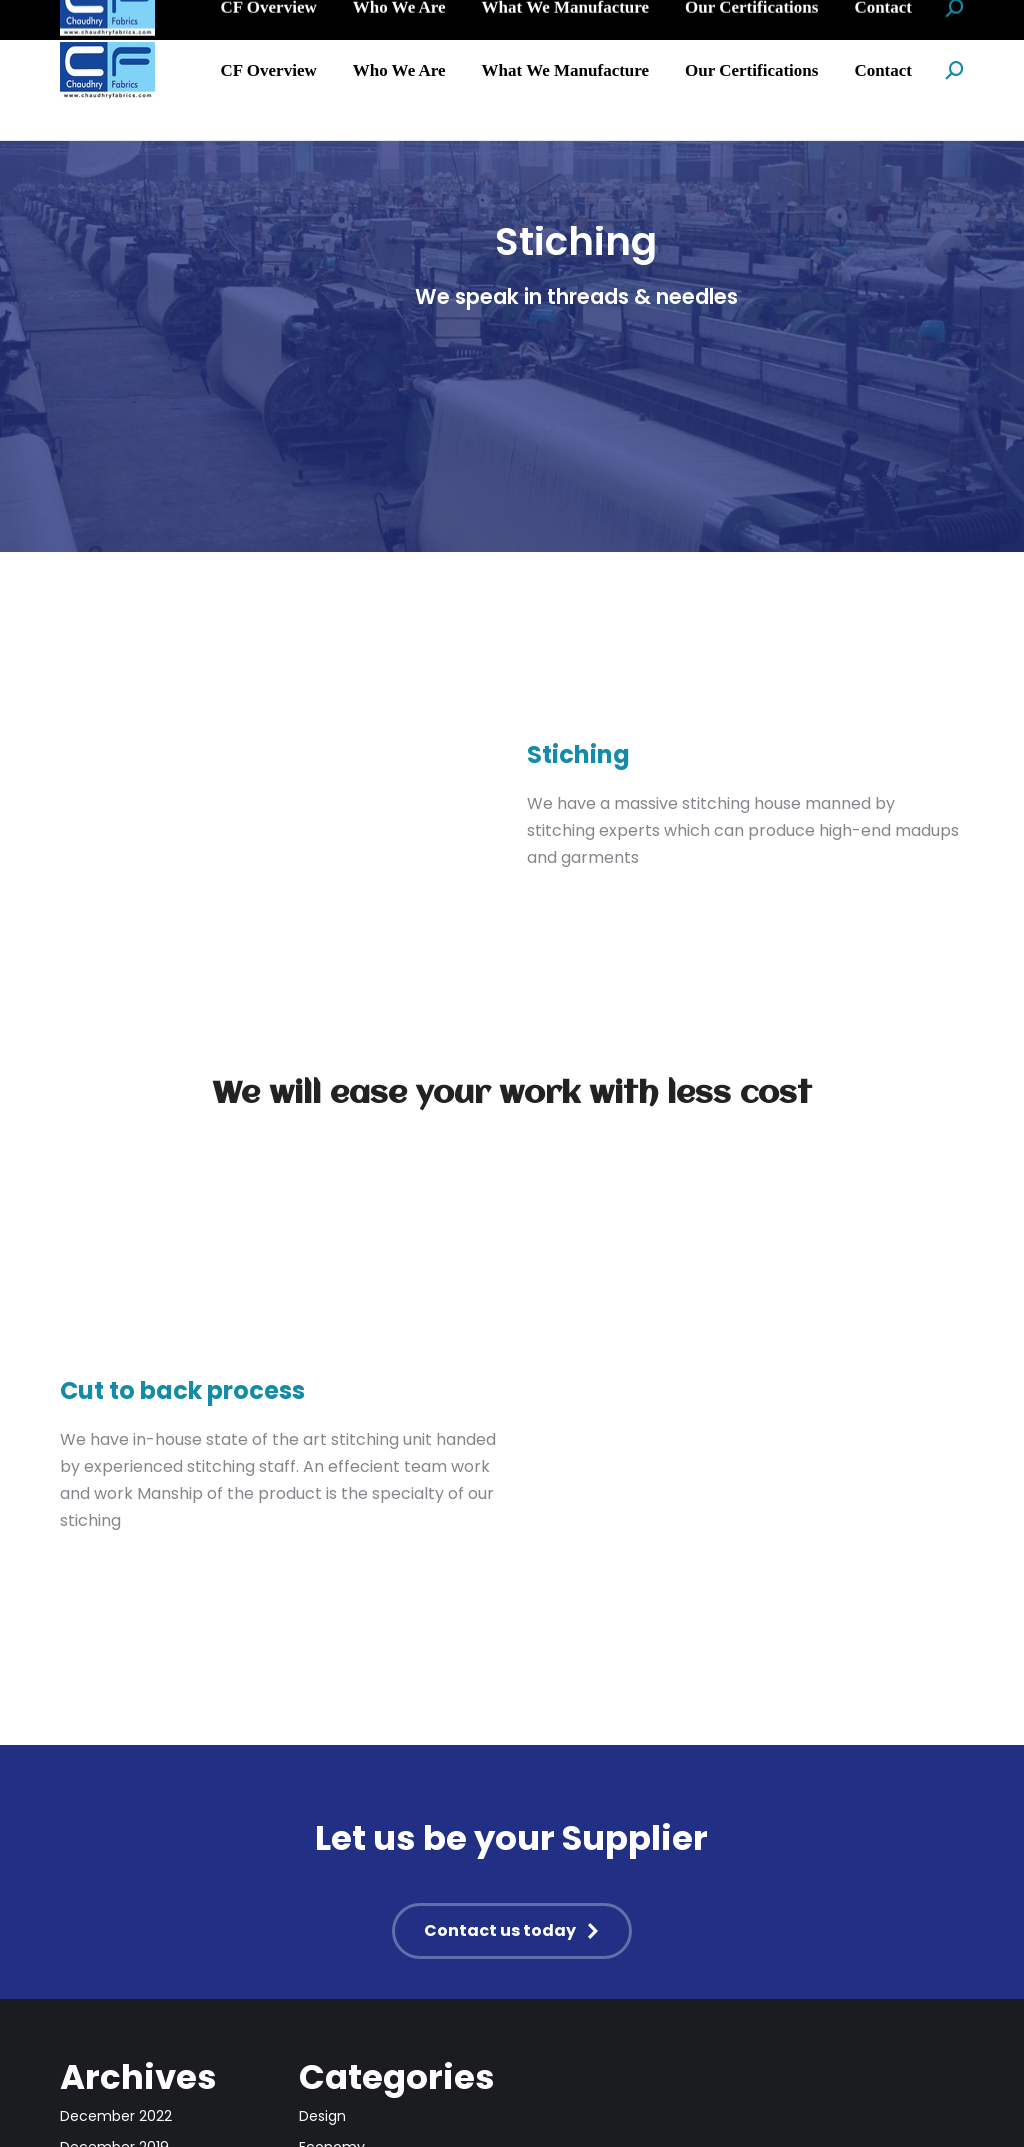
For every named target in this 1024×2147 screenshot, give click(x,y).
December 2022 (116, 2116)
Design (322, 2116)
